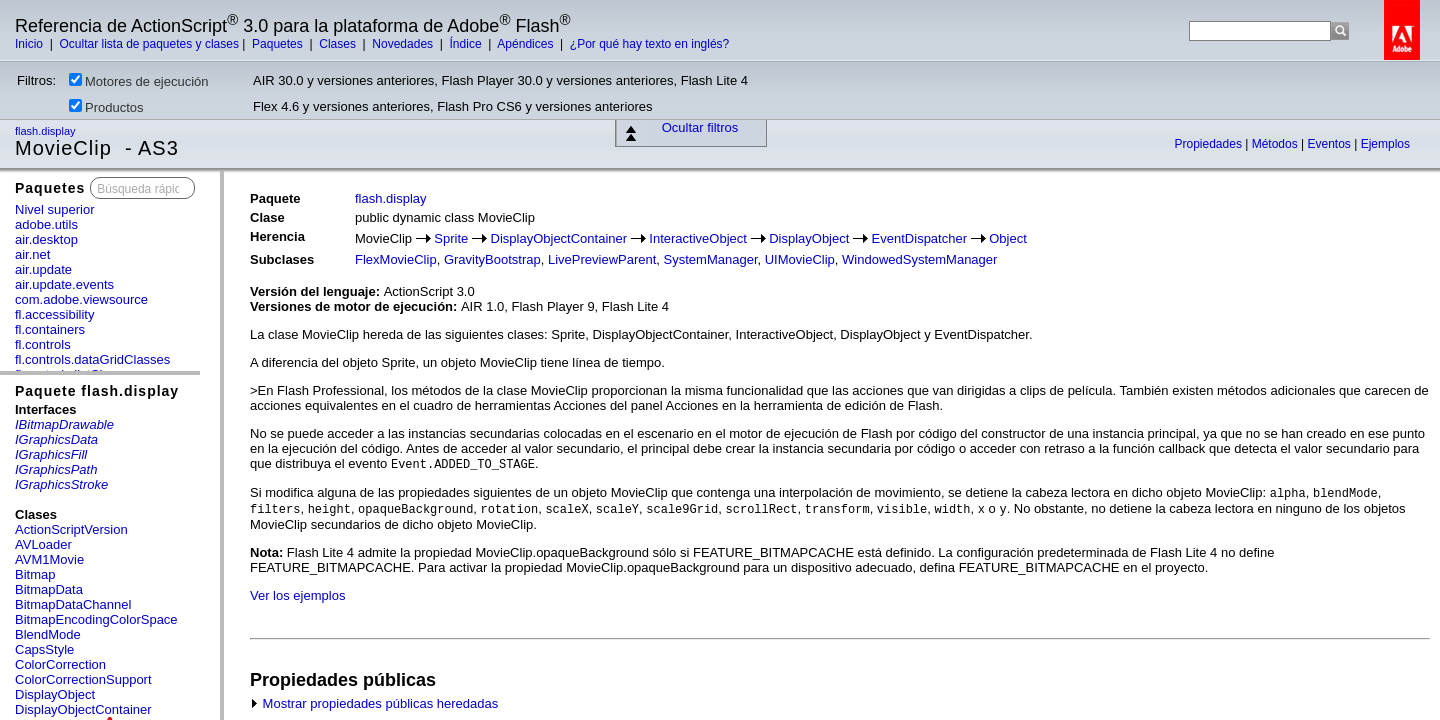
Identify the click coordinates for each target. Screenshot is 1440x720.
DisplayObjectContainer (83, 709)
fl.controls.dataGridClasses (92, 359)
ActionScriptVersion (71, 529)
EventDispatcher (919, 238)
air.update (43, 269)
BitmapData (49, 589)
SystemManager (711, 259)
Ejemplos (1385, 144)
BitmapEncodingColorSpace (96, 619)
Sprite (451, 238)
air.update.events (64, 284)
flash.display (47, 131)
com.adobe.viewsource (81, 299)
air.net (32, 254)
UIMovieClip (800, 259)
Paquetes (279, 44)
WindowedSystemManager (919, 259)
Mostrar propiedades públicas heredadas (374, 703)
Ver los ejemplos (297, 595)
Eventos (1330, 144)
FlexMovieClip (396, 259)
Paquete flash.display (97, 391)
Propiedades (1210, 144)
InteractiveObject (698, 238)
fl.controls (43, 344)
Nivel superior (54, 209)
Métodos (1276, 144)
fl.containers (50, 329)
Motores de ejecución (139, 81)
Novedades (404, 44)
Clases (339, 44)
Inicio (30, 44)
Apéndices (526, 44)
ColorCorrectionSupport (83, 679)
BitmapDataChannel (73, 604)
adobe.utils (46, 224)
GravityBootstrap (492, 259)
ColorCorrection (60, 664)
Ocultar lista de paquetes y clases (148, 44)
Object (1008, 238)
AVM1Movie (49, 559)
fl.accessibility (54, 314)
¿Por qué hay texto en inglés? (649, 44)
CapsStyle (44, 649)
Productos (106, 107)
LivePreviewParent (602, 259)
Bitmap (35, 574)
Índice (467, 44)
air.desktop (46, 239)
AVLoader (43, 544)
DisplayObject (55, 694)
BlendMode (48, 634)
